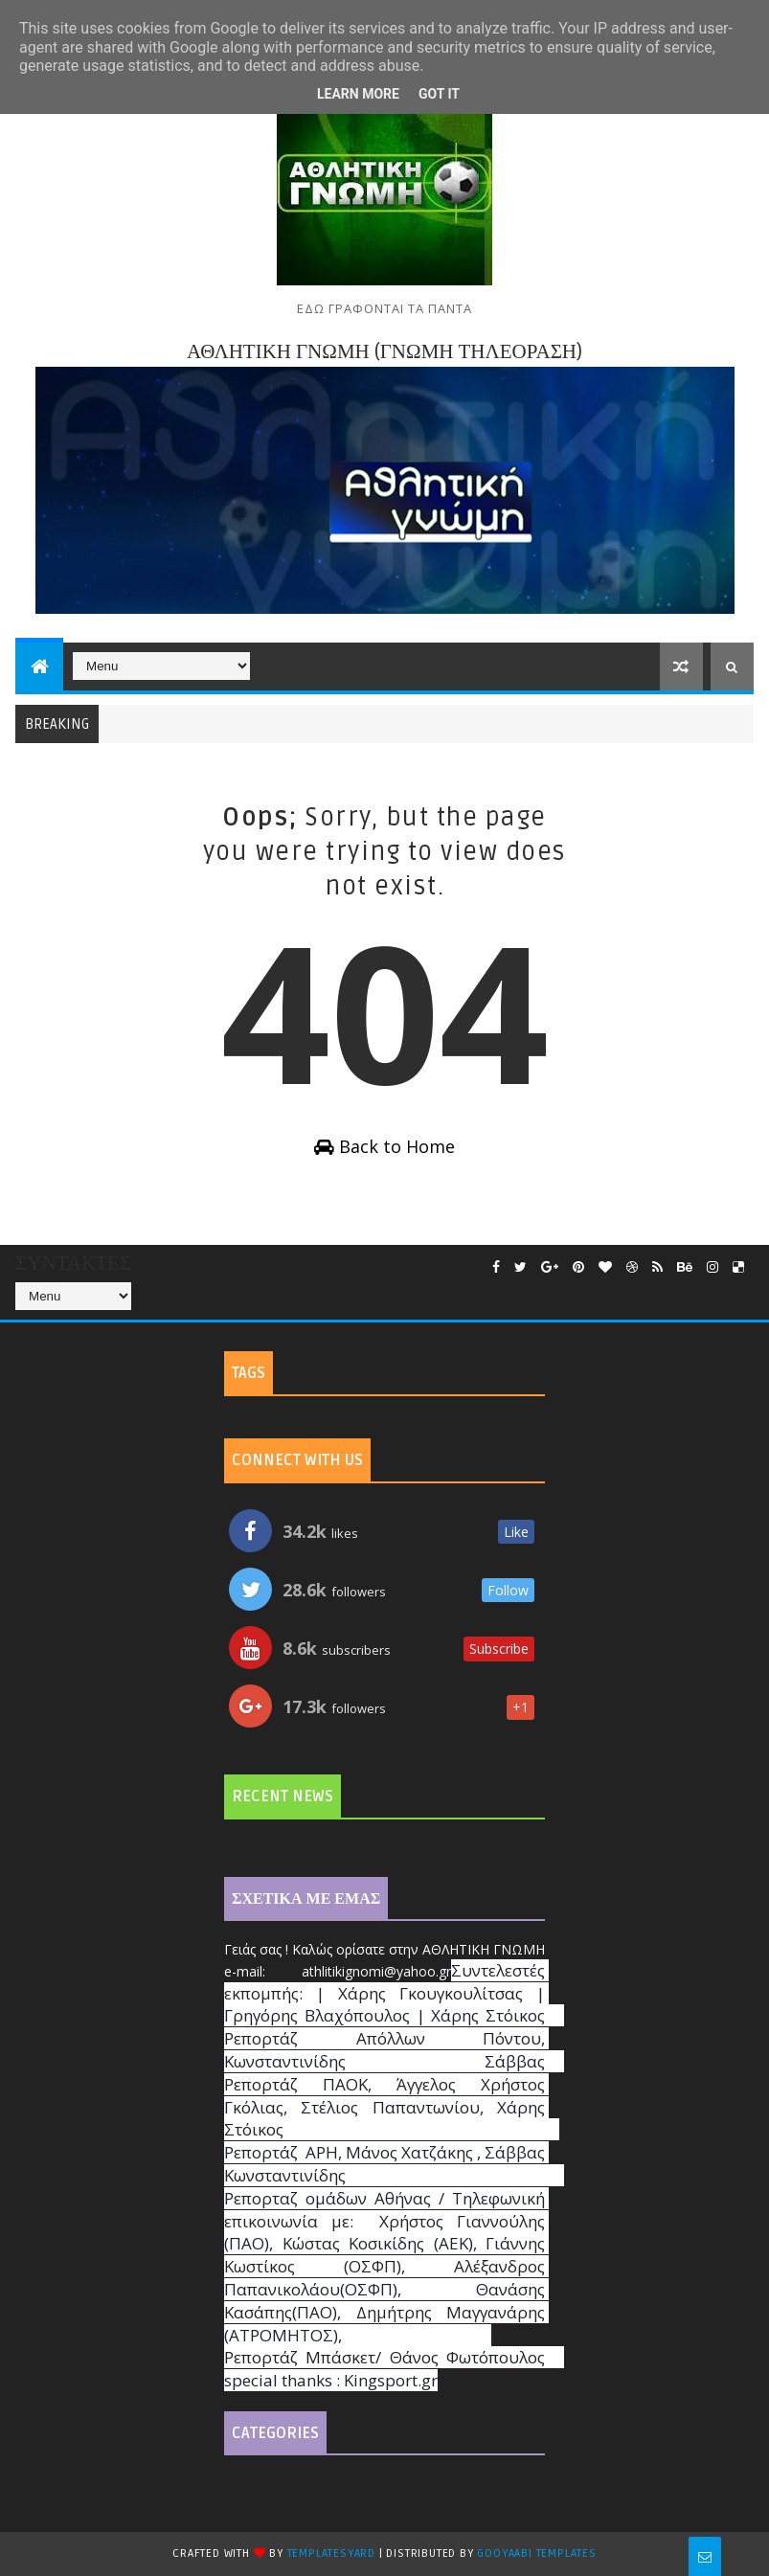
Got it (439, 94)
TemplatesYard (331, 2553)
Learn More (358, 94)
